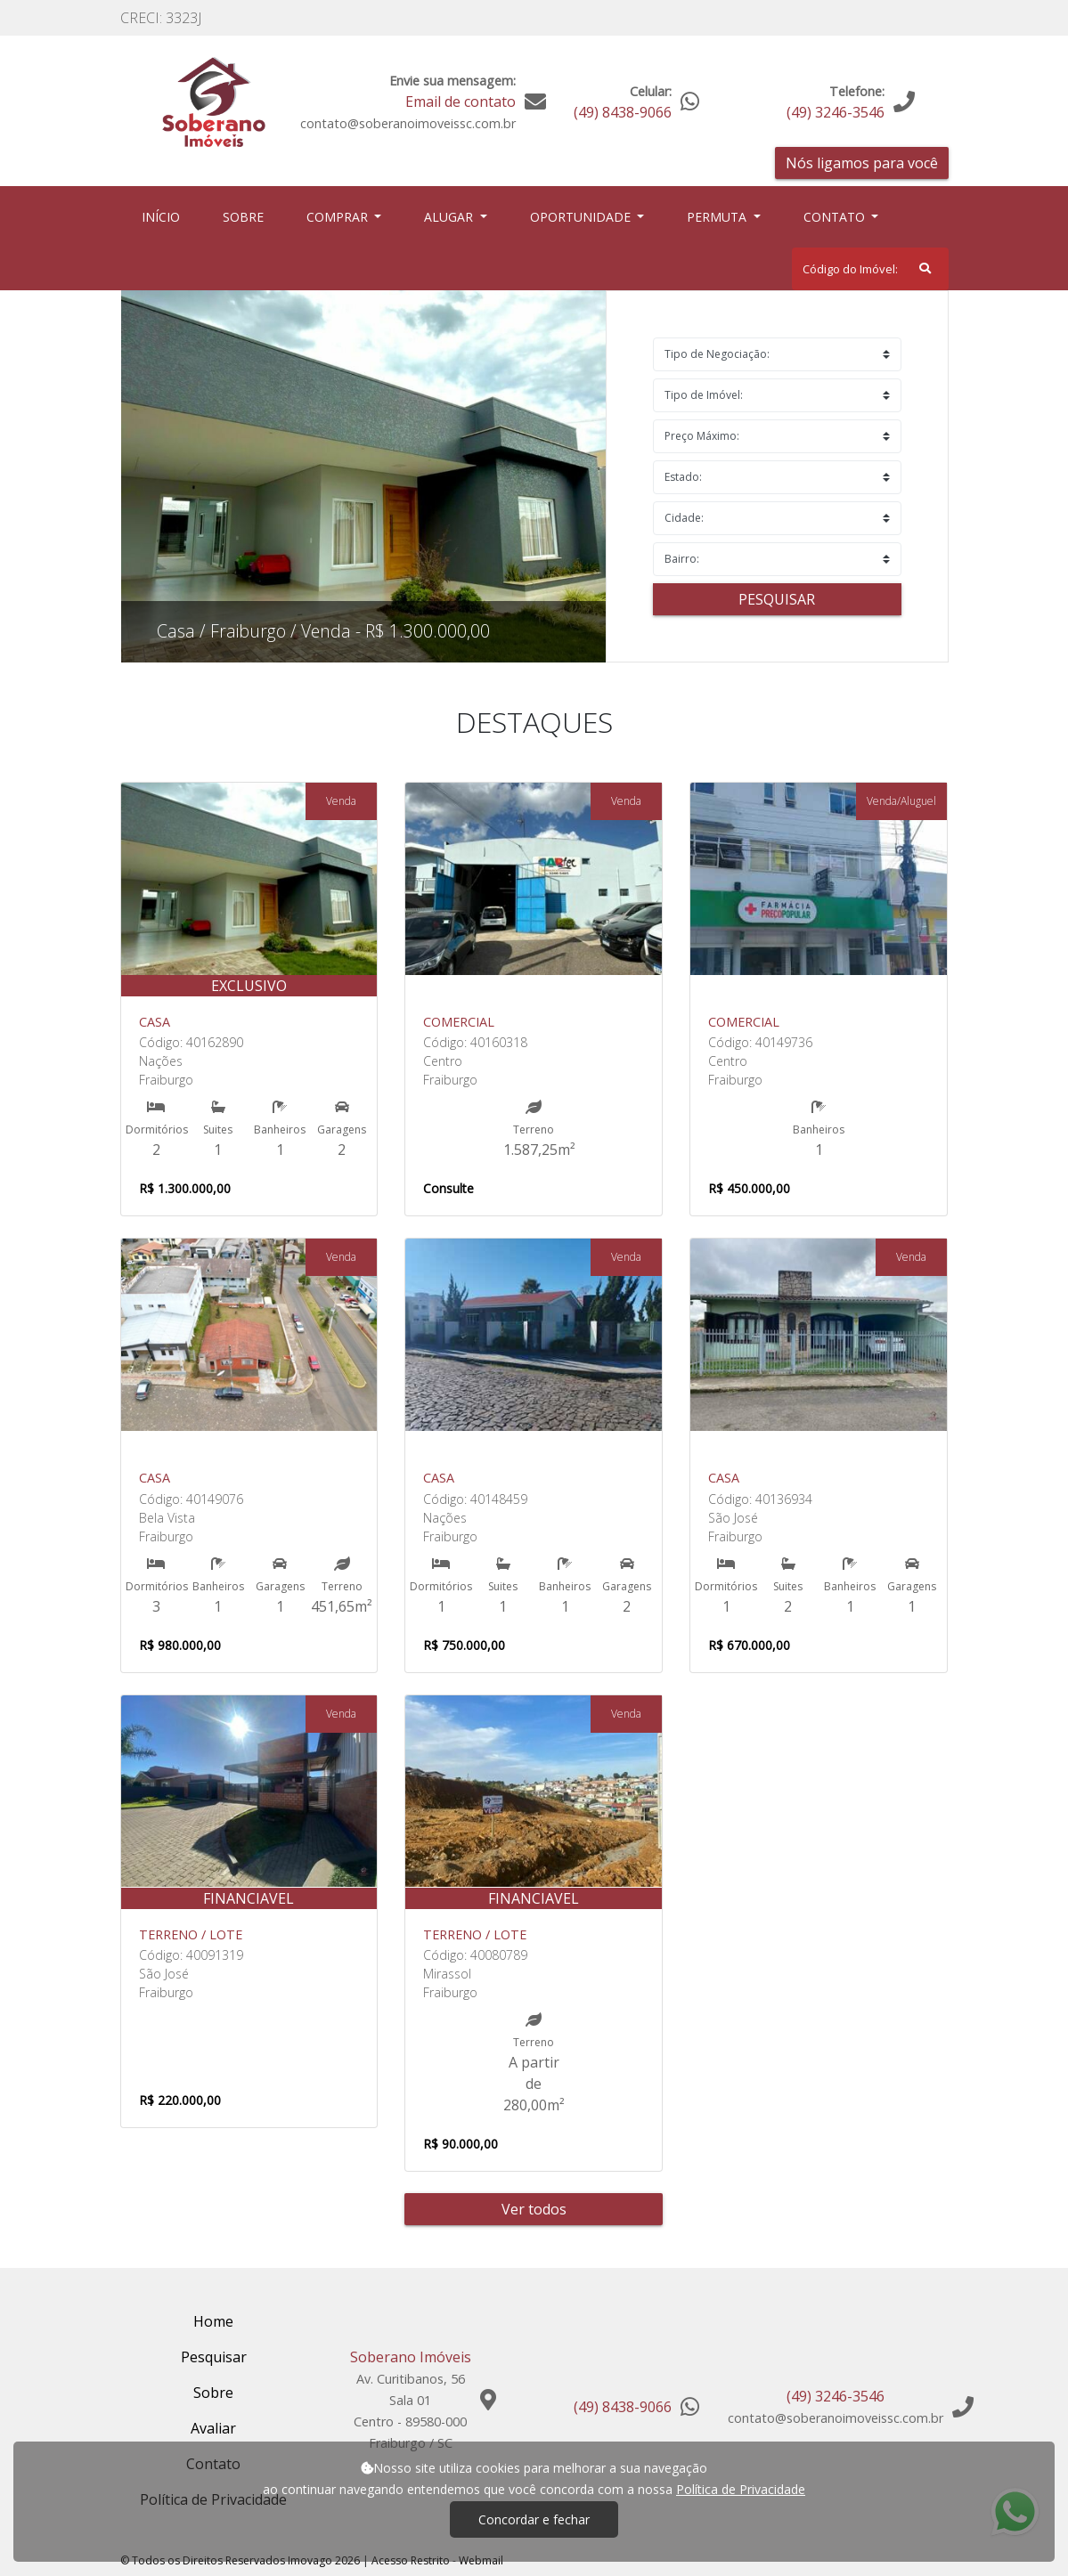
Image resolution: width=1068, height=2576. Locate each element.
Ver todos (534, 2209)
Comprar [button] (338, 216)
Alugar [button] (450, 216)
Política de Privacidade (740, 2489)
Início (164, 216)
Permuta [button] (718, 216)
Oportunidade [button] (582, 216)
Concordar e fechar (534, 2519)
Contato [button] (835, 216)
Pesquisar (776, 599)
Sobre (247, 216)
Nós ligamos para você (862, 163)
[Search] (870, 269)
